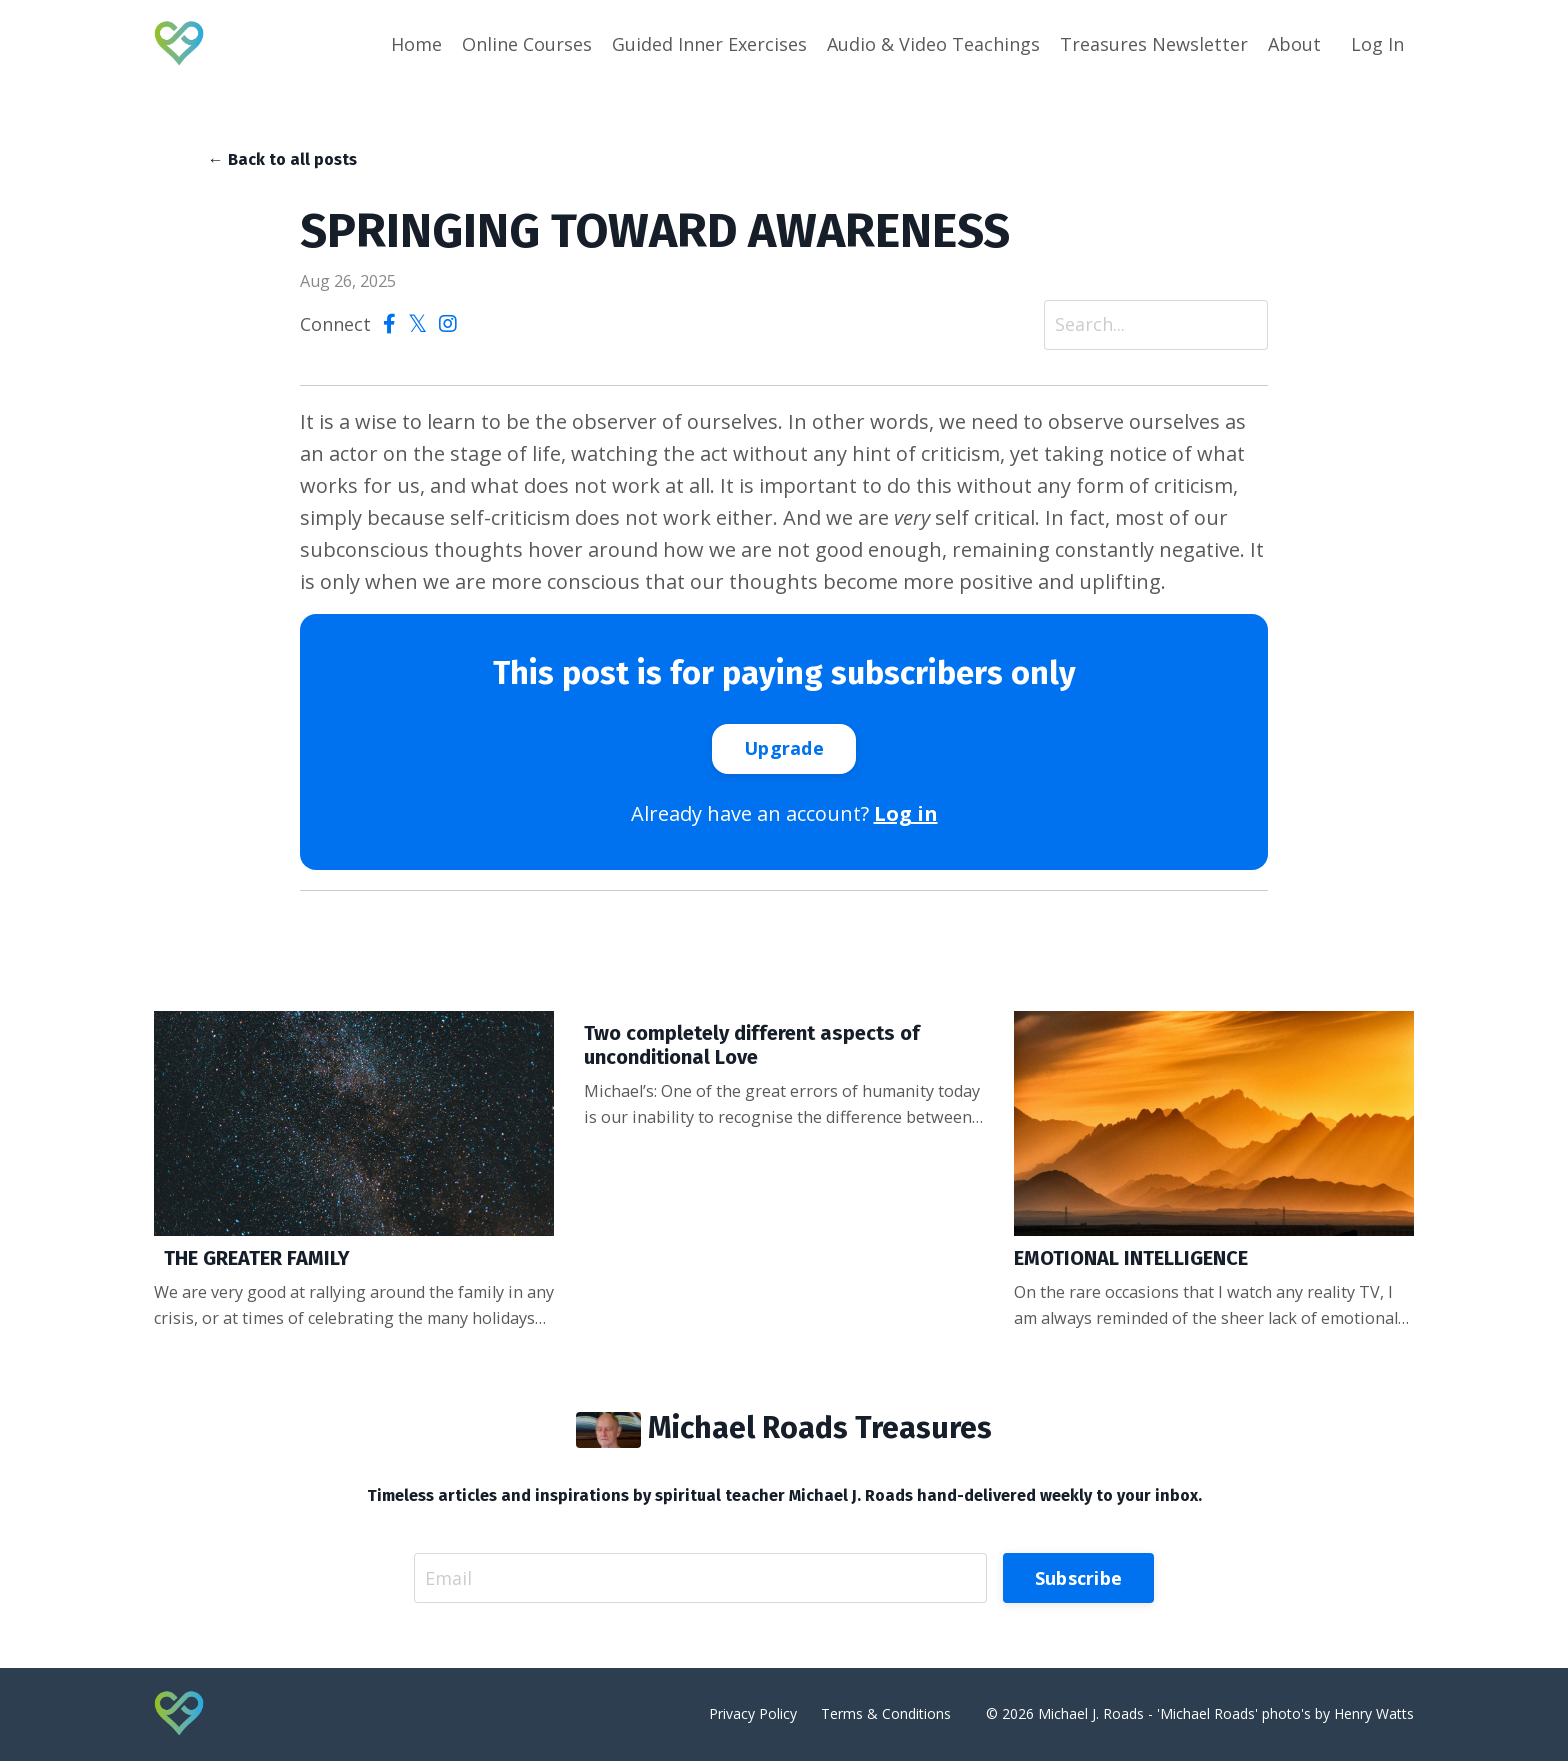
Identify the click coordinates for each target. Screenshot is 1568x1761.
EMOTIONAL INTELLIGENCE (1131, 1258)
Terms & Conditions (886, 1713)
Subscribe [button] (1078, 1578)
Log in (906, 813)
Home (416, 44)
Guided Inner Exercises (709, 44)
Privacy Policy (753, 1713)
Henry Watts (1374, 1713)
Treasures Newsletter (1154, 44)
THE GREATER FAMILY (252, 1258)
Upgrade (784, 748)
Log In (1377, 44)
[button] (784, 747)
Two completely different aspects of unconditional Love (752, 1045)
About (1294, 44)
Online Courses (527, 44)
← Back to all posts (282, 159)
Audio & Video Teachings (933, 44)
